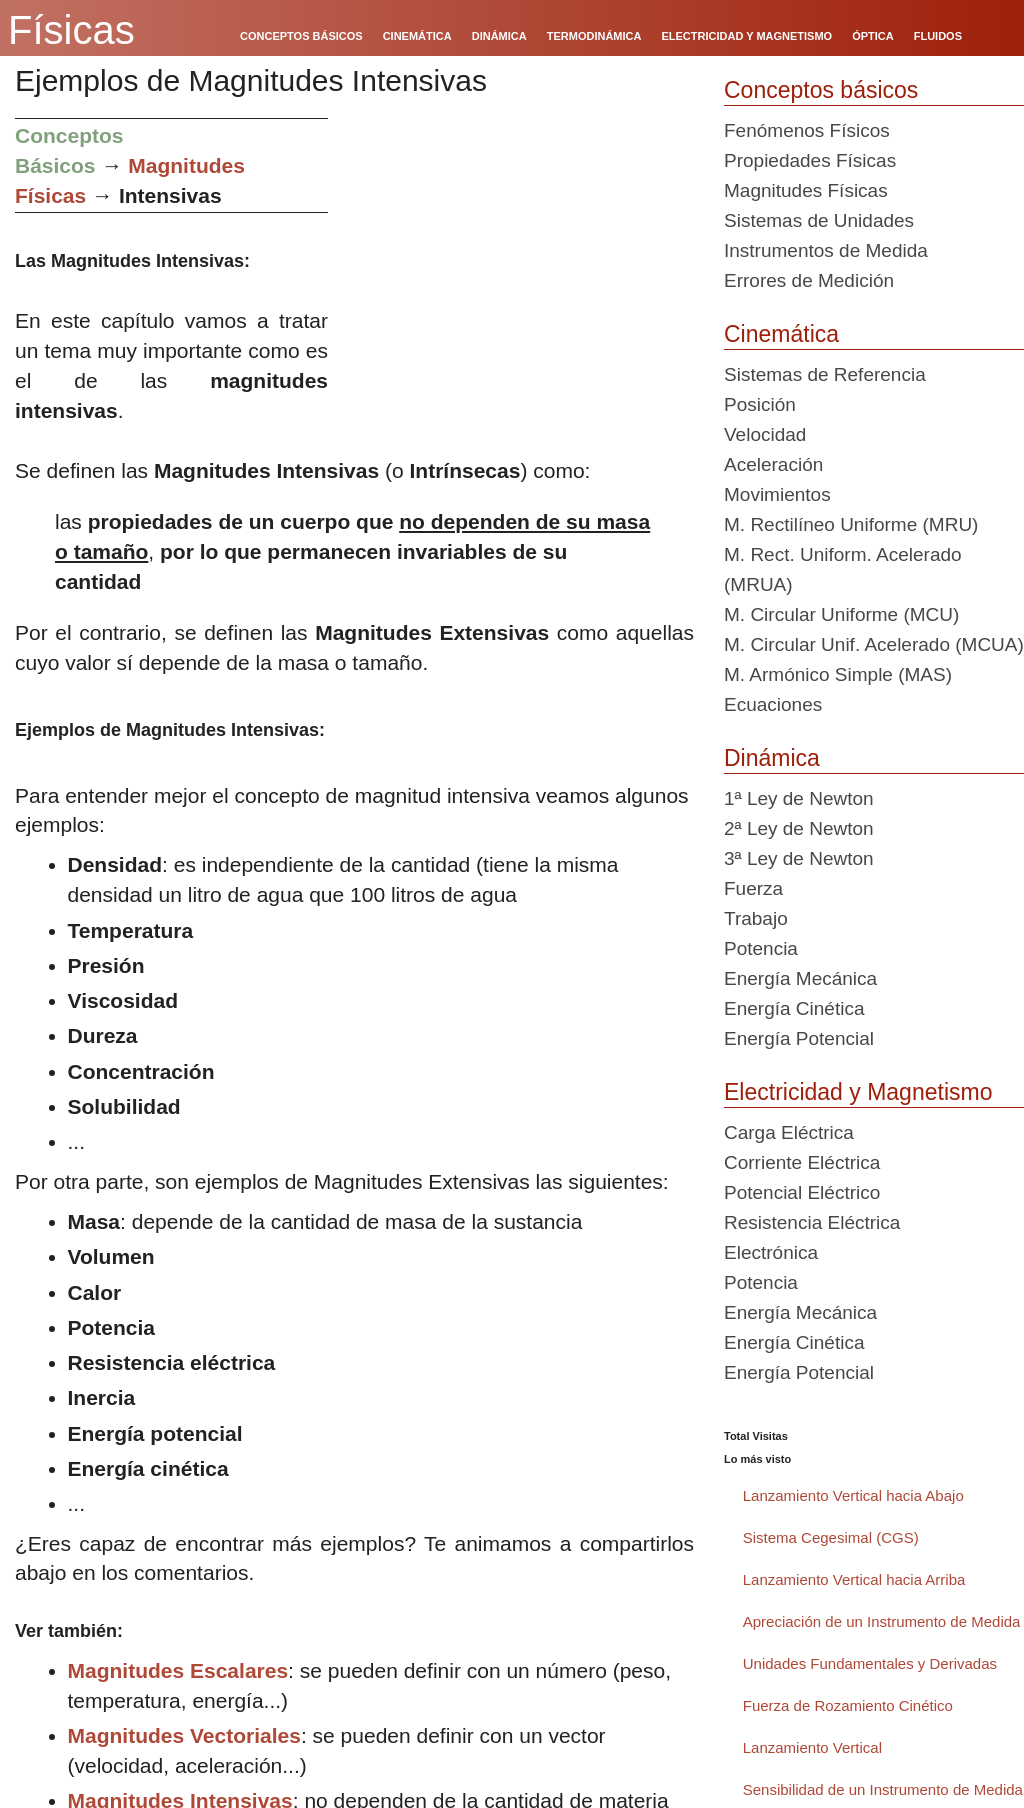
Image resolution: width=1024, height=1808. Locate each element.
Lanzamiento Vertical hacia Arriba (854, 1579)
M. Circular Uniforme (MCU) (841, 614)
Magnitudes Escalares (178, 1670)
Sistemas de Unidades (819, 220)
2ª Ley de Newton (799, 828)
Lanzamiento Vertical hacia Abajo (853, 1495)
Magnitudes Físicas (806, 190)
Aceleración (773, 464)
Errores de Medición (809, 280)
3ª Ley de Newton (799, 858)
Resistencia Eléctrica (812, 1222)
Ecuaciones (773, 704)
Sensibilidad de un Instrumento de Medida (883, 1789)
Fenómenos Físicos (807, 130)
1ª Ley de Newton (799, 798)
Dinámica (772, 758)
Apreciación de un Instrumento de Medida (882, 1621)
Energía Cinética (794, 1008)
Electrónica (771, 1252)
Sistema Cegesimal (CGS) (831, 1537)
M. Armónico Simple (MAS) (838, 674)
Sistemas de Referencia (825, 374)
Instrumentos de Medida (826, 250)
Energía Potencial (799, 1038)
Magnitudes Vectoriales (184, 1735)
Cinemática (781, 334)
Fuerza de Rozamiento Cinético (848, 1705)
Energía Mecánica (800, 978)
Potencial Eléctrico (802, 1192)
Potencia (761, 948)
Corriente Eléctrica (802, 1162)
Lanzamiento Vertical (812, 1747)
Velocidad (765, 434)
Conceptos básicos (821, 90)
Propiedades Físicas (810, 160)
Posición (760, 404)
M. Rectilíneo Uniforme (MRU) (851, 524)
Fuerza (753, 888)
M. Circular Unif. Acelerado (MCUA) (874, 644)
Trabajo (756, 918)
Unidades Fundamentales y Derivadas (870, 1663)
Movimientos (777, 494)
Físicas (71, 30)
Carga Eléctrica (789, 1132)
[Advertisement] (518, 258)
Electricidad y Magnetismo (858, 1092)
